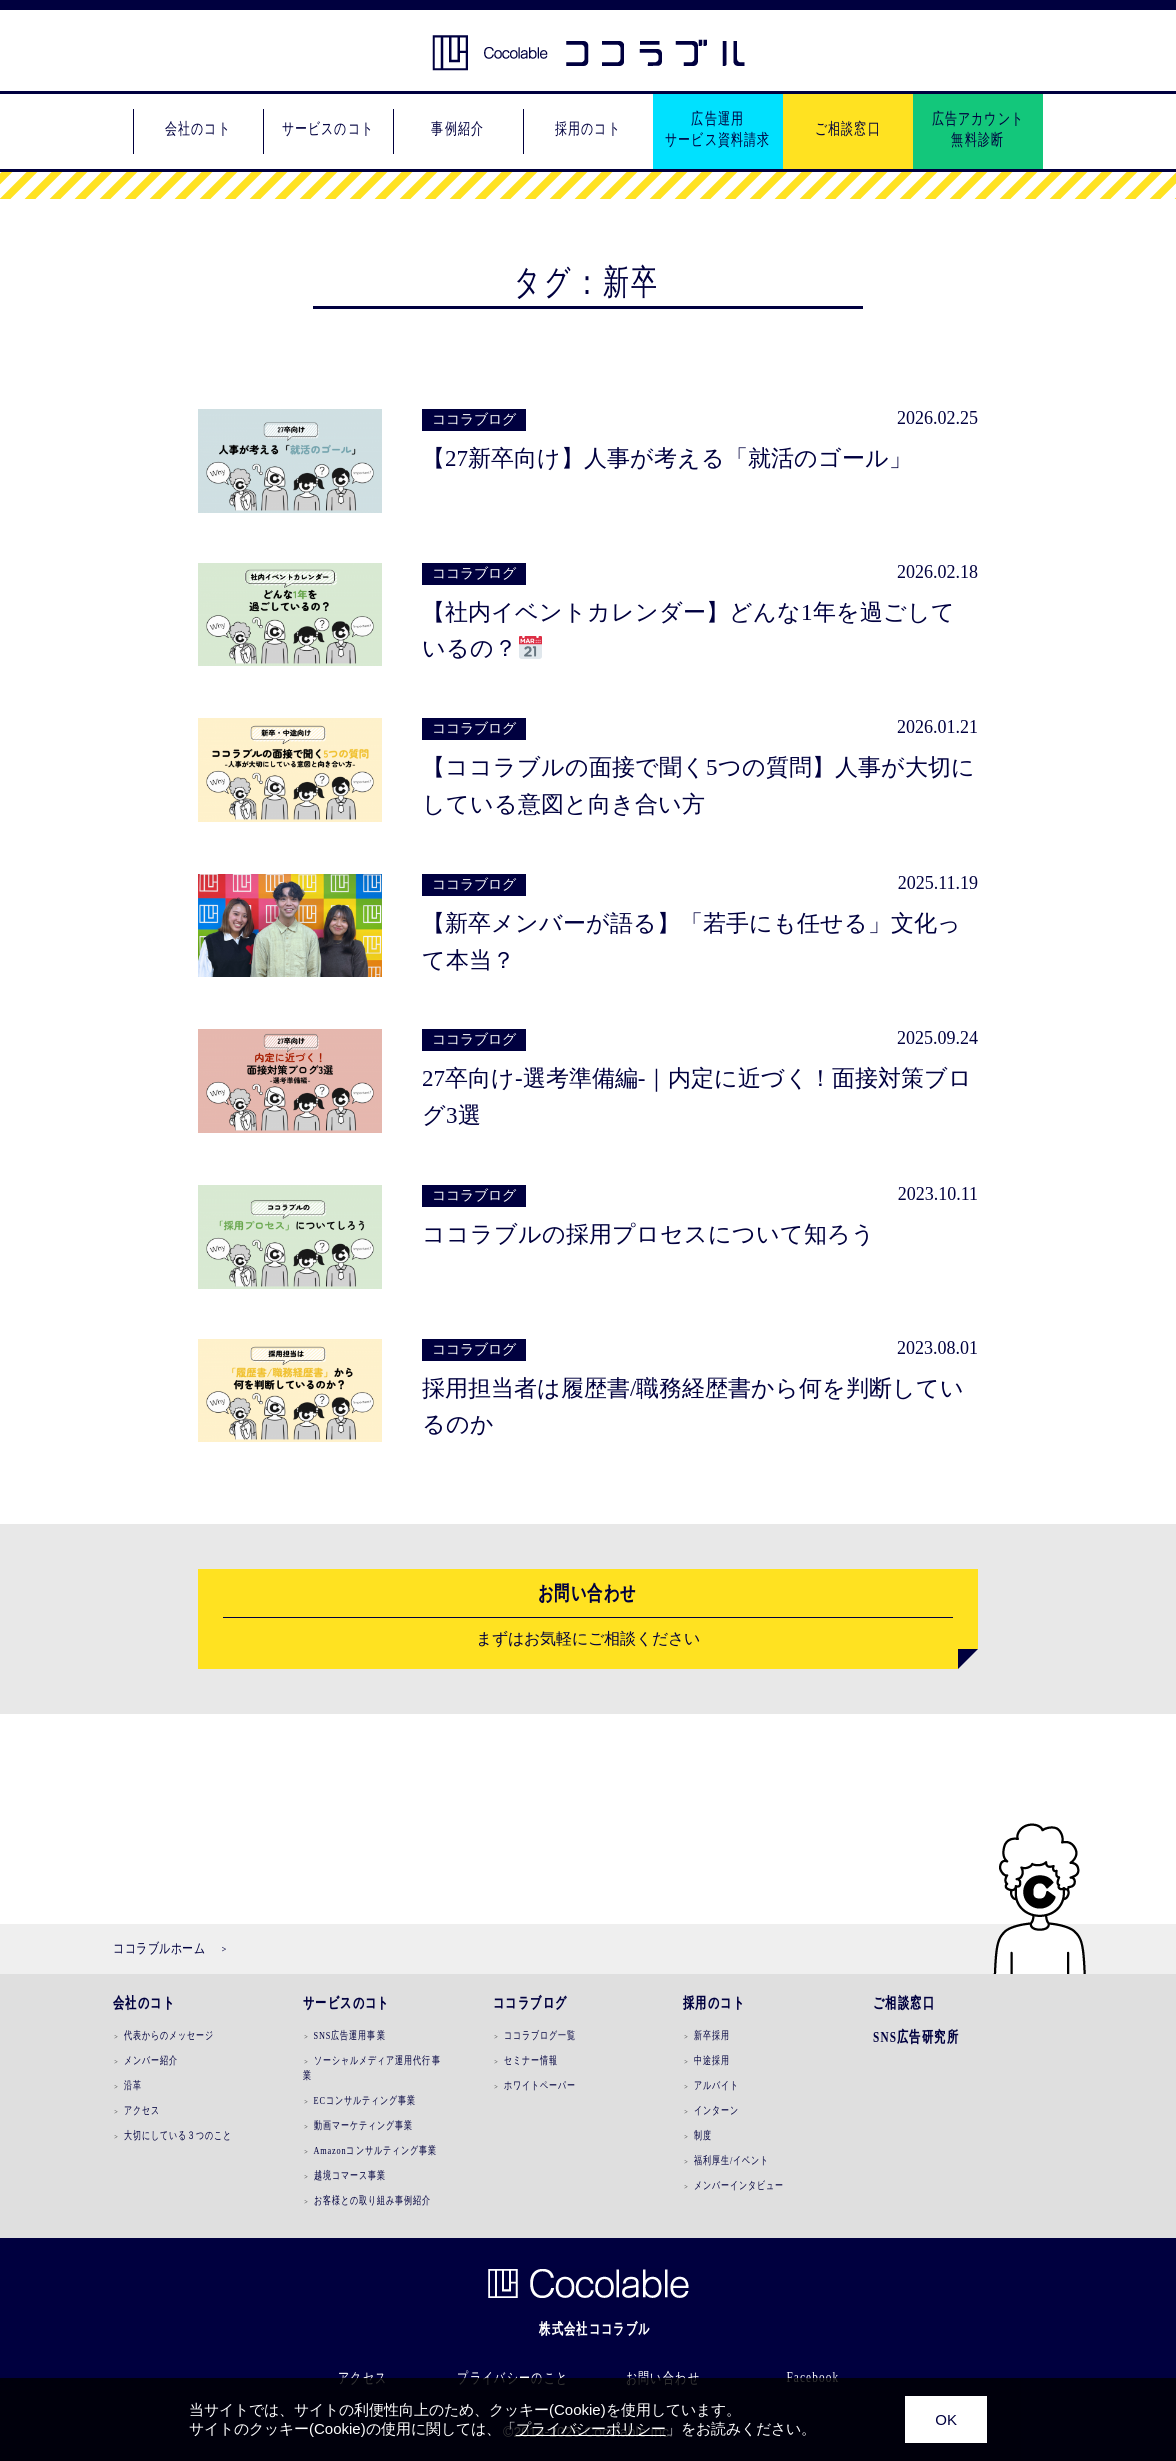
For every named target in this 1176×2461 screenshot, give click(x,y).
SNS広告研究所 (916, 2037)
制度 (703, 2135)
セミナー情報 (531, 2060)
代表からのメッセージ (169, 2035)
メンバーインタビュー (739, 2185)
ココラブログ (530, 2003)
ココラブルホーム (159, 1948)
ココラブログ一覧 (540, 2035)
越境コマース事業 (350, 2175)
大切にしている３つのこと (178, 2135)
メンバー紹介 (151, 2060)
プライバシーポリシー (591, 2428)
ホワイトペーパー (540, 2085)
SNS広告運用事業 (350, 2035)
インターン (716, 2110)
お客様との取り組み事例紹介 (373, 2200)
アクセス (142, 2110)
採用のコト (714, 2003)
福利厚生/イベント (732, 2160)
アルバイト (716, 2085)
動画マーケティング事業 (364, 2125)
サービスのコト (346, 2003)
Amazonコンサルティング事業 (376, 2150)
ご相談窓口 (904, 2003)
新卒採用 (712, 2035)
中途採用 (712, 2060)
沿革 (133, 2085)
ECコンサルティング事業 (365, 2100)
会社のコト (144, 2003)
